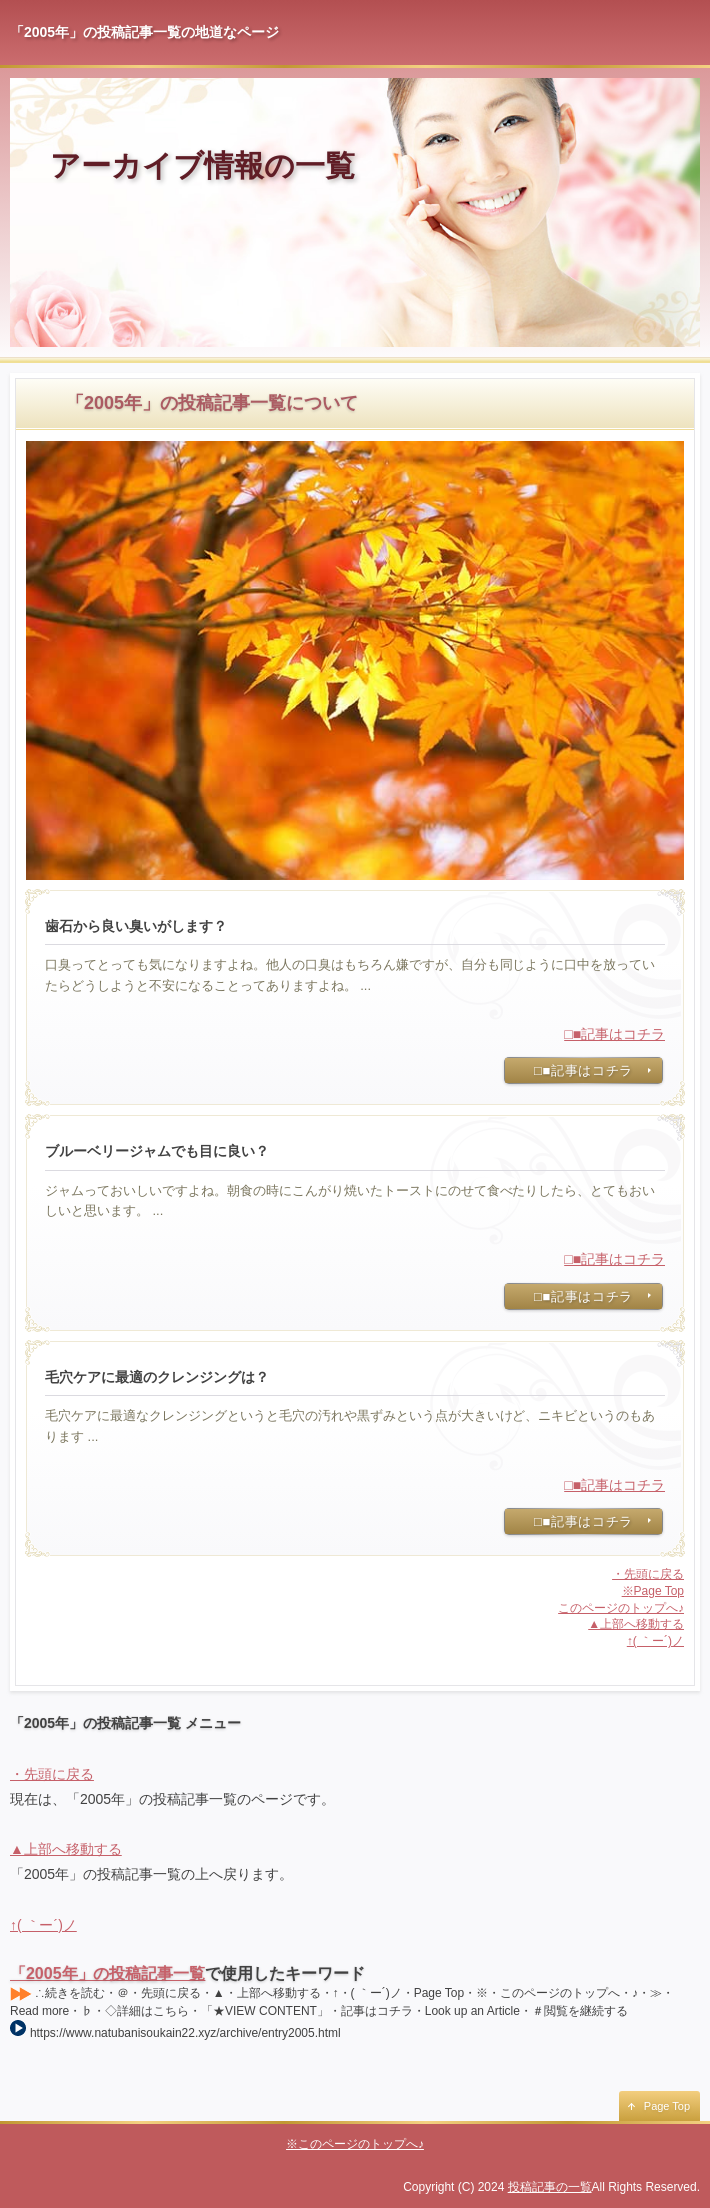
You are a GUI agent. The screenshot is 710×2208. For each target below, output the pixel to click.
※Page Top (653, 1591)
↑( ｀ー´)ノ (655, 1641)
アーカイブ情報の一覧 (202, 165)
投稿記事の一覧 (550, 2187)
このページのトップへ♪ (621, 1608)
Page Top (667, 2106)
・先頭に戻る (648, 1574)
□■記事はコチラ (614, 1034)
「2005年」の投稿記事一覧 (107, 1973)
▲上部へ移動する (636, 1624)
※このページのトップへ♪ (355, 2144)
